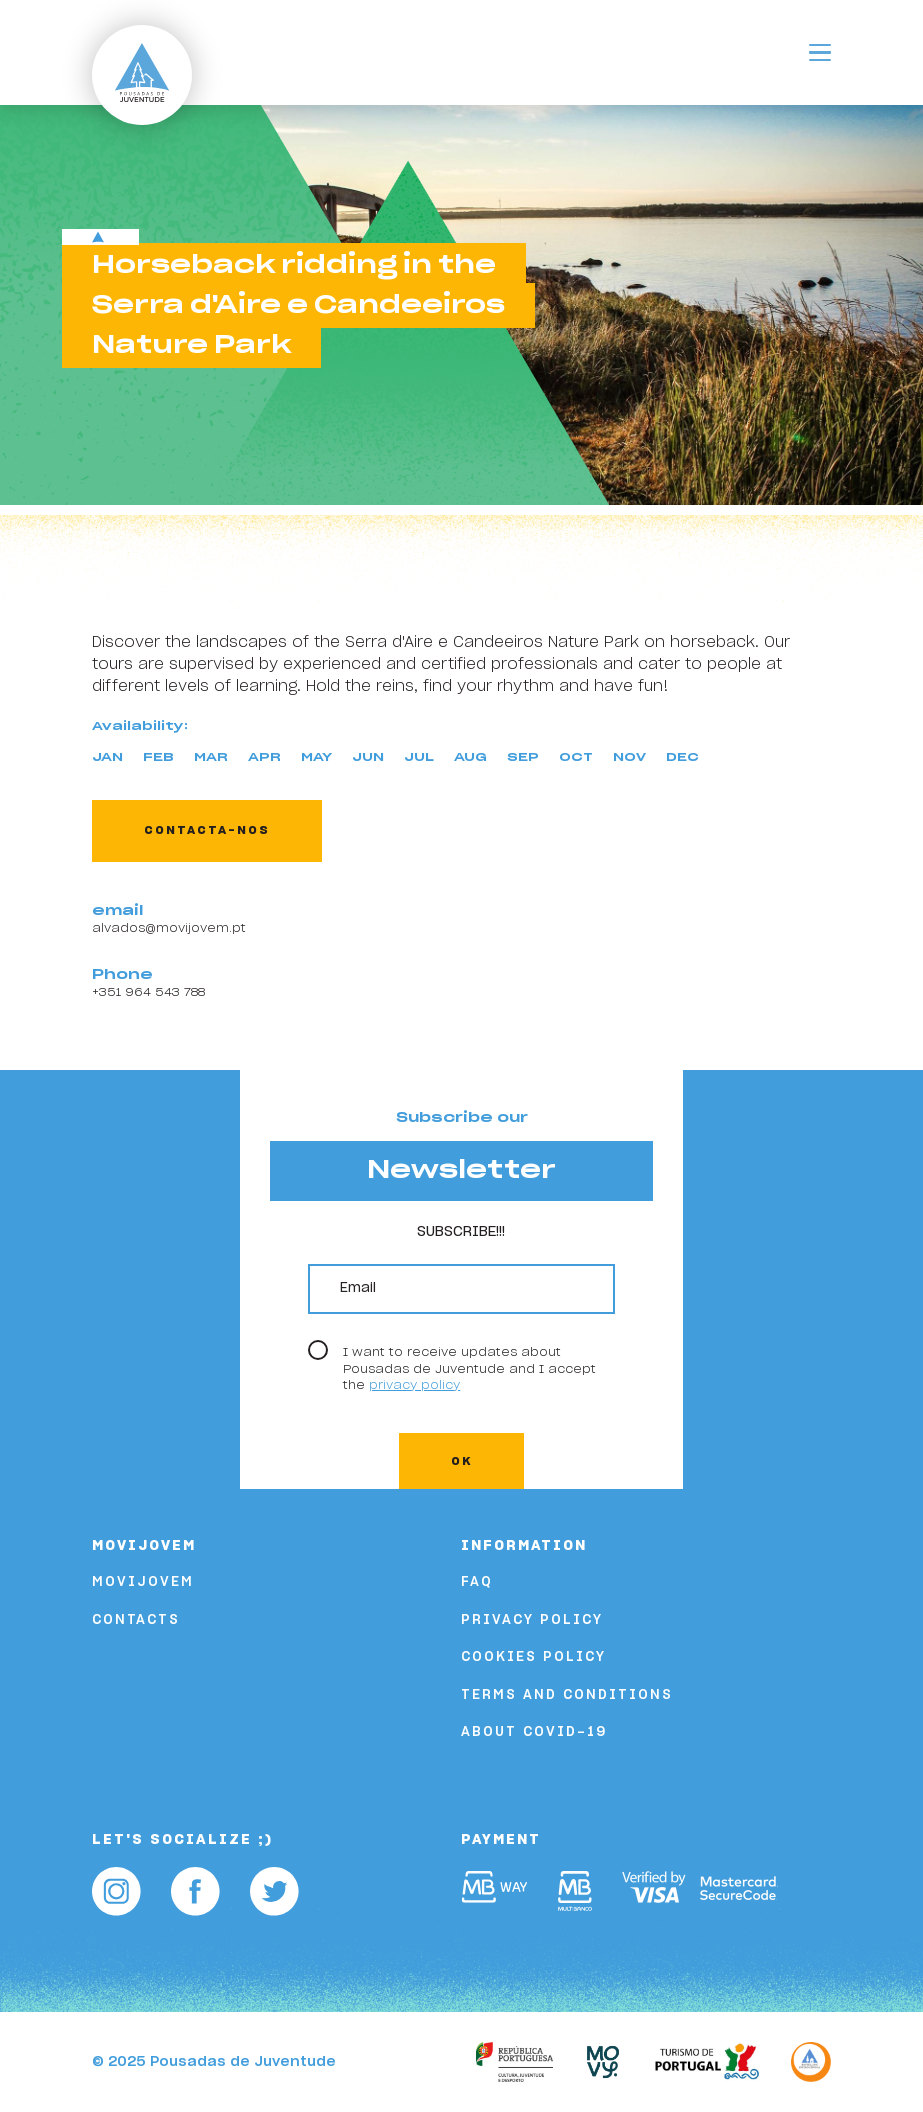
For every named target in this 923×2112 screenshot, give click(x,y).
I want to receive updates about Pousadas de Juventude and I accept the (469, 1368)
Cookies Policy (533, 1657)
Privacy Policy (532, 1620)
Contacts (136, 1620)
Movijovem (143, 1582)
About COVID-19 (534, 1732)
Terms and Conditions (567, 1695)
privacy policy (414, 1385)
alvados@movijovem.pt (169, 928)
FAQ (477, 1582)
